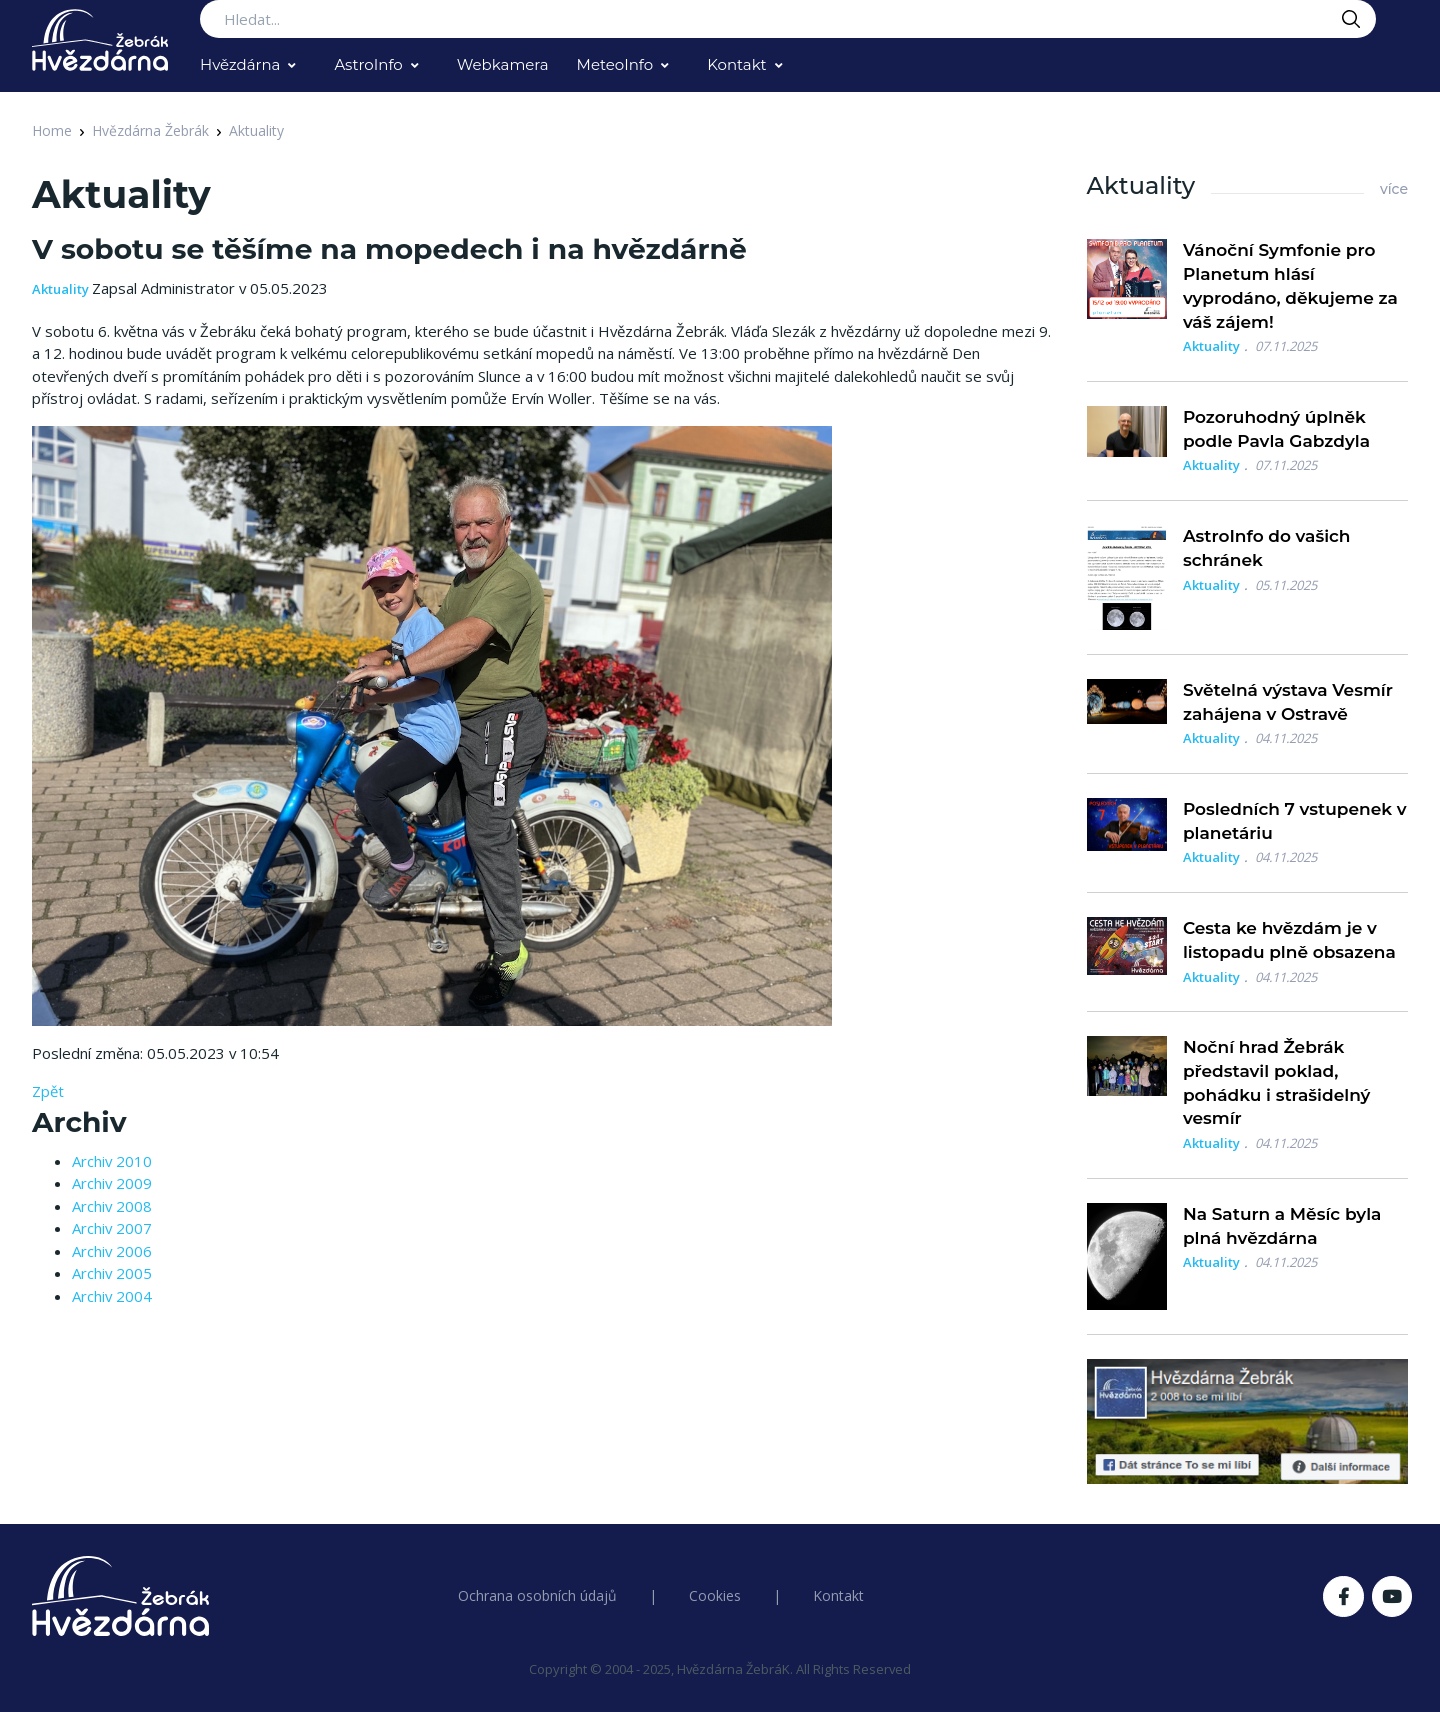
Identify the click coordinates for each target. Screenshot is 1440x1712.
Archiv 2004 (112, 1296)
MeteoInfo (615, 64)
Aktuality (256, 130)
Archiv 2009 (112, 1183)
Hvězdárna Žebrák (150, 130)
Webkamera (503, 64)
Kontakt (737, 64)
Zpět (48, 1091)
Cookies (715, 1595)
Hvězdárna (240, 64)
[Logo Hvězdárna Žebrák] (100, 40)
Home (52, 130)
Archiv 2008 (112, 1206)
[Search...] (788, 19)
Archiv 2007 (112, 1228)
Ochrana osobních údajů (537, 1595)
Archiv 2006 (112, 1251)
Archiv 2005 (112, 1273)
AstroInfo (368, 64)
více (1394, 189)
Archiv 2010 (112, 1161)
